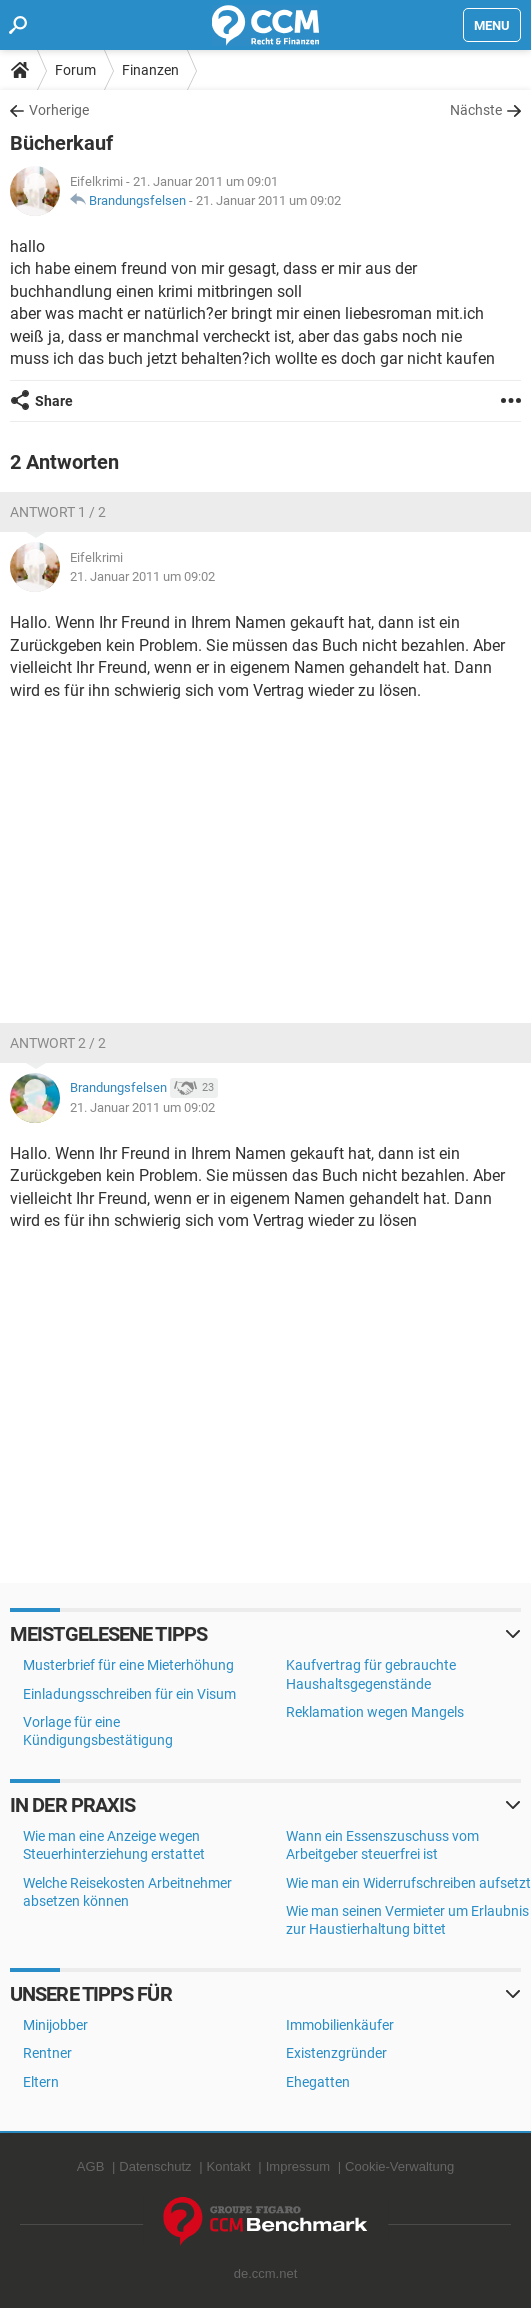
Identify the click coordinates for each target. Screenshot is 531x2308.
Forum (75, 70)
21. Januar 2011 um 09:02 (268, 200)
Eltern (41, 2082)
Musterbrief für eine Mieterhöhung (128, 1665)
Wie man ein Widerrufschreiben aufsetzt (408, 1883)
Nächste (476, 110)
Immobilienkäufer (340, 2025)
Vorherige (59, 110)
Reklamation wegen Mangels (375, 1712)
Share (54, 401)
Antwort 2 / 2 (58, 1043)
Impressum (298, 2166)
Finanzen (150, 70)
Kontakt (229, 2166)
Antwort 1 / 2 (58, 512)
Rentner (47, 2053)
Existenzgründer (336, 2053)
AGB (90, 2166)
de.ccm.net (266, 2273)
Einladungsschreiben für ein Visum (129, 1694)
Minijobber (55, 2025)
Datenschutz (155, 2166)
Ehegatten (318, 2082)
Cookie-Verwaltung (399, 2166)
